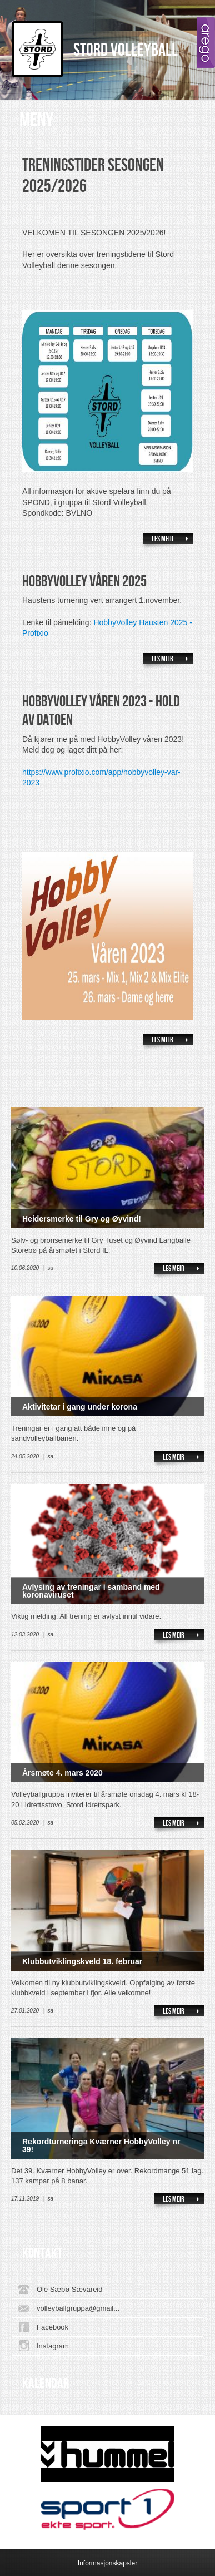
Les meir (162, 538)
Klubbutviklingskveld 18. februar (82, 1961)
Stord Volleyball (125, 50)
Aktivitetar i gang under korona (79, 1406)
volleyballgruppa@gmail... (78, 2308)
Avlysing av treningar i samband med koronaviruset (91, 1591)
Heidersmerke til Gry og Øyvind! (81, 1218)
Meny (36, 120)
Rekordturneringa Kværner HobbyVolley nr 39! (101, 2145)
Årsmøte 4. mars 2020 (62, 1772)
